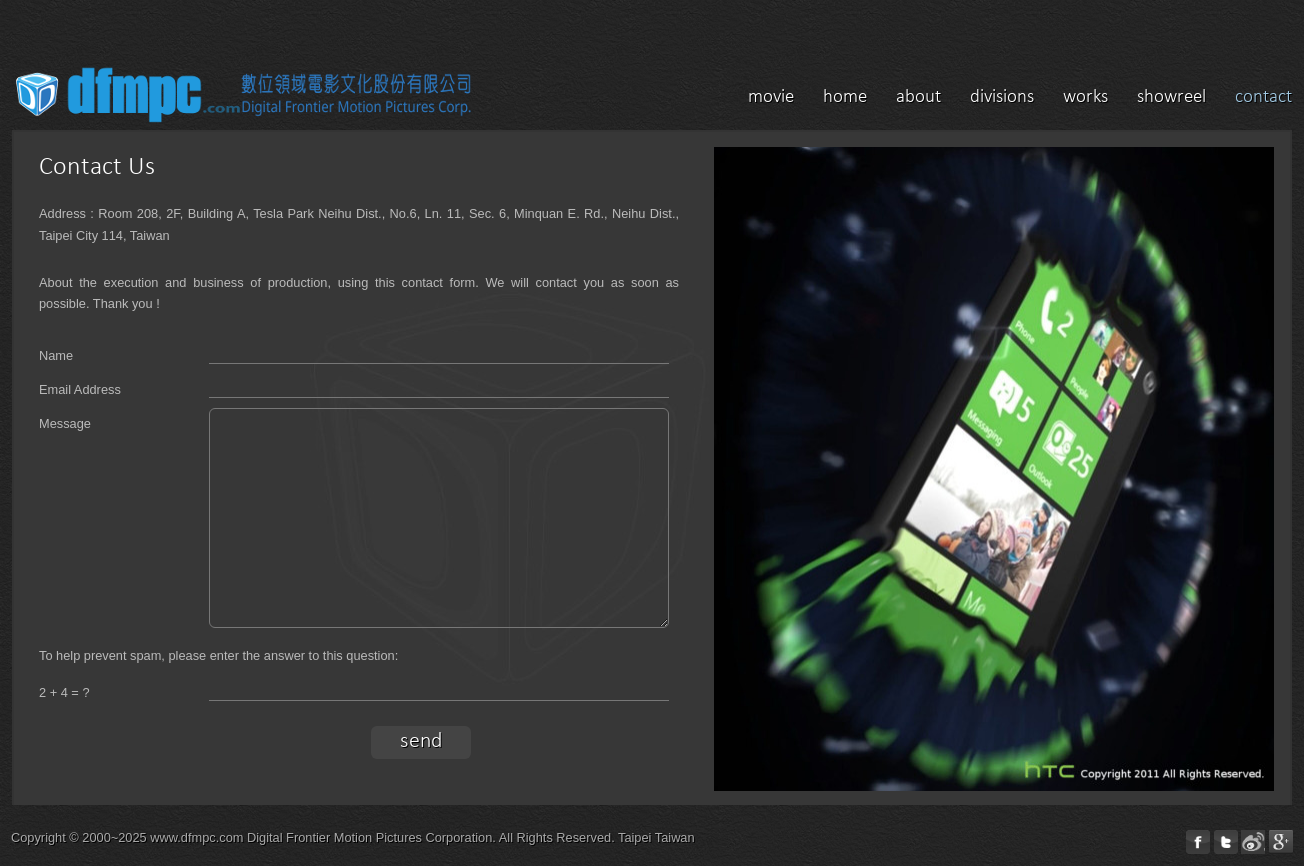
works (1085, 97)
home (845, 97)
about (918, 97)
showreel (1171, 97)
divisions (1002, 97)
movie (771, 97)
